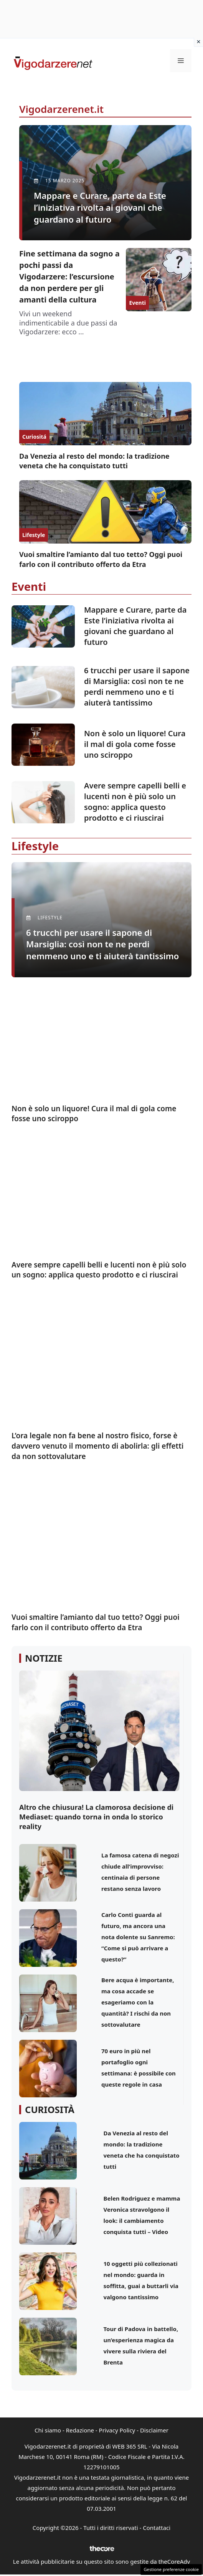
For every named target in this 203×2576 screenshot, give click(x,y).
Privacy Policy (117, 2430)
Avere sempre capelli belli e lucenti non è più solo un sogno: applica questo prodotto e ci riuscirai (135, 801)
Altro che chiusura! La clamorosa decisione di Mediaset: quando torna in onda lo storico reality (96, 1817)
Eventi (137, 302)
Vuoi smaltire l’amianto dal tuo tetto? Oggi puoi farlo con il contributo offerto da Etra (100, 559)
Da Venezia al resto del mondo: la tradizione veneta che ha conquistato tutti (94, 460)
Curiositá (34, 436)
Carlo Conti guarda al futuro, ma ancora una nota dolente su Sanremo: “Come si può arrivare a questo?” (138, 1937)
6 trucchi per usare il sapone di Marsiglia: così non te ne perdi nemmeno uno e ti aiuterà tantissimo (137, 686)
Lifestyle (33, 535)
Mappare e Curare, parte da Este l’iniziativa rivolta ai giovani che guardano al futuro (135, 626)
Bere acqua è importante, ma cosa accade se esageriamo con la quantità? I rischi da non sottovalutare (137, 2002)
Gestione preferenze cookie (171, 2569)
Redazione (80, 2430)
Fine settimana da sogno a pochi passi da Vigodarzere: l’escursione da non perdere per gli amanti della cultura (69, 276)
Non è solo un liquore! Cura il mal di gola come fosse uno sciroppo (134, 744)
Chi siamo (48, 2430)
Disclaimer (154, 2430)
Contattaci (156, 2527)
